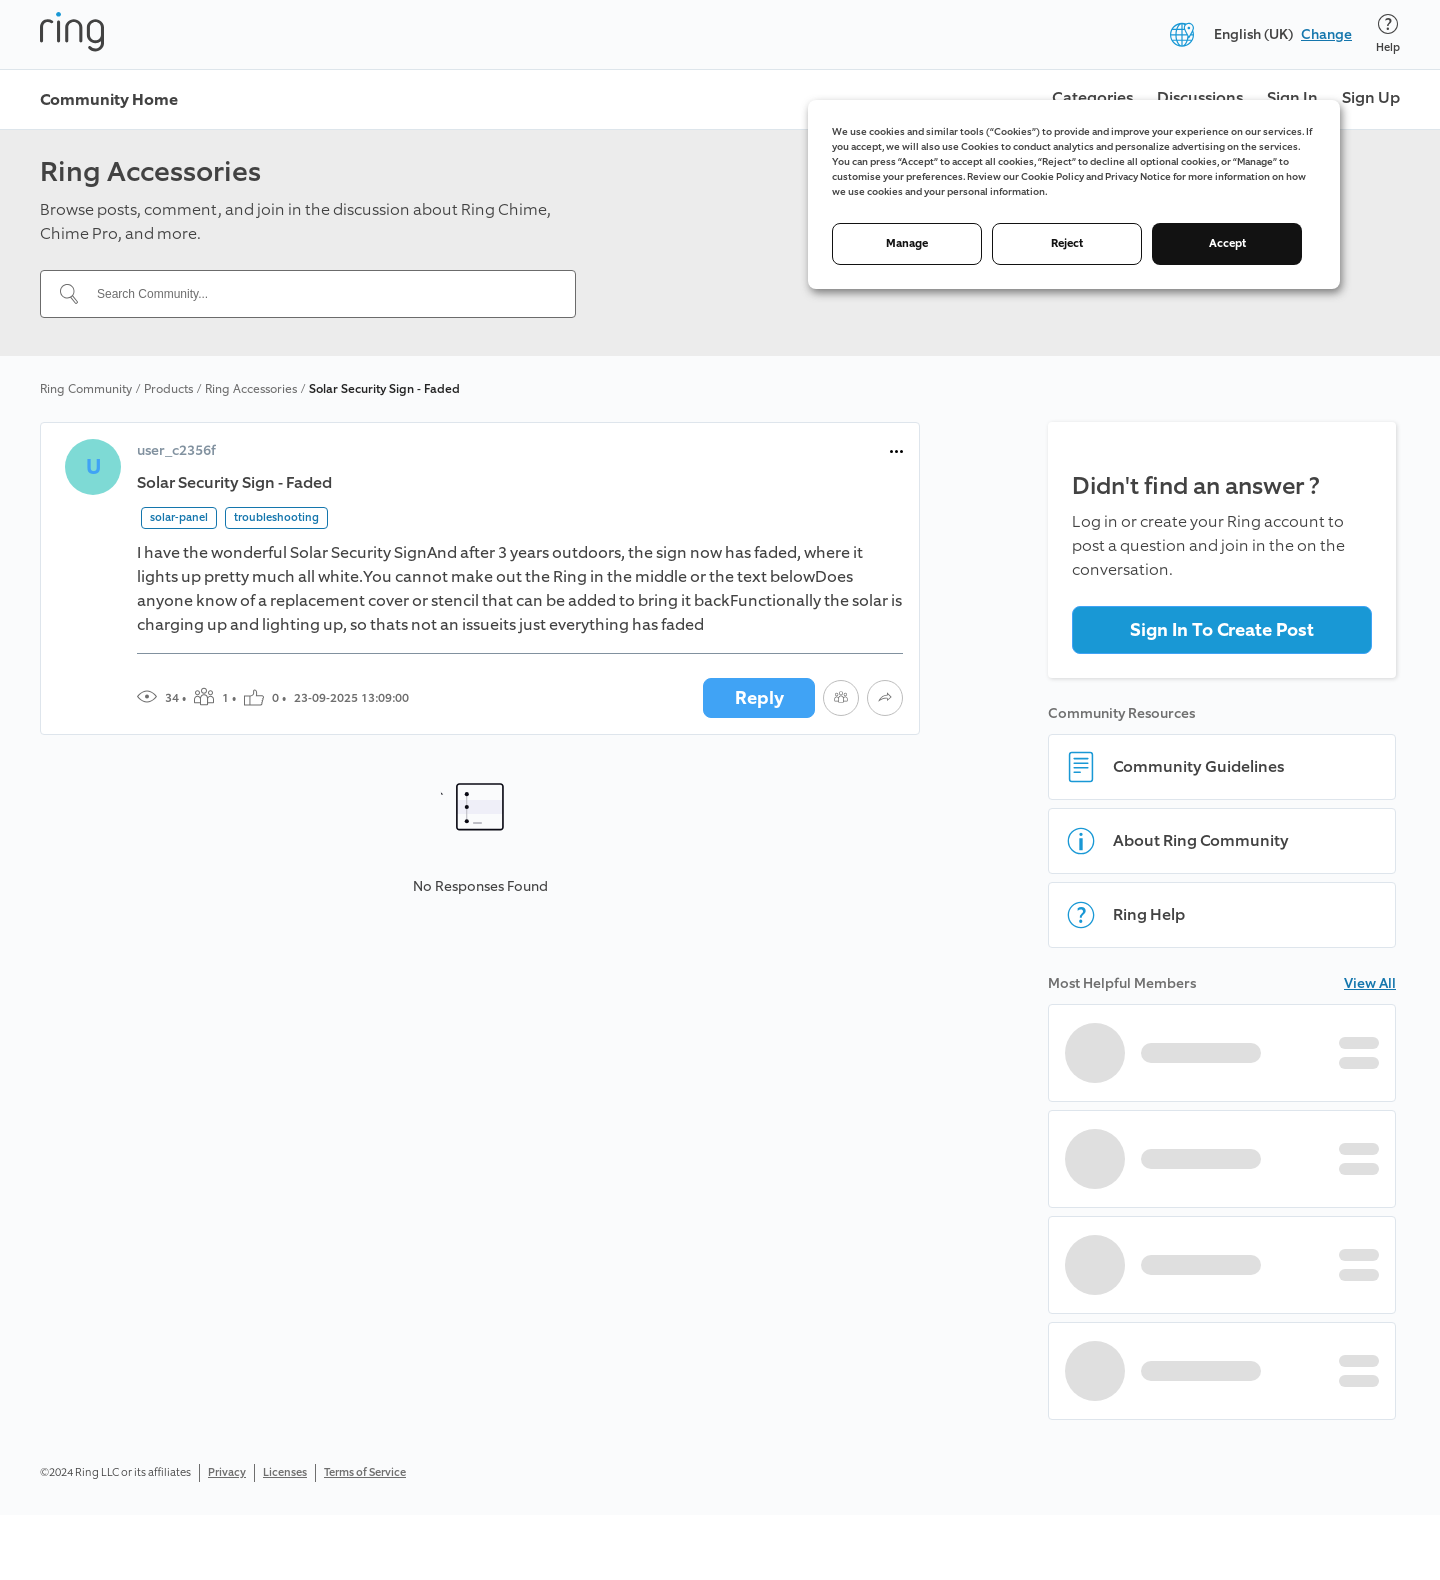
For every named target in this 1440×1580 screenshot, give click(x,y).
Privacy (227, 1472)
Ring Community (86, 389)
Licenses (285, 1472)
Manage (907, 243)
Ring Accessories (251, 389)
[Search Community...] (320, 294)
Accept (1227, 243)
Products (168, 389)
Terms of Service (365, 1472)
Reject (1067, 243)
